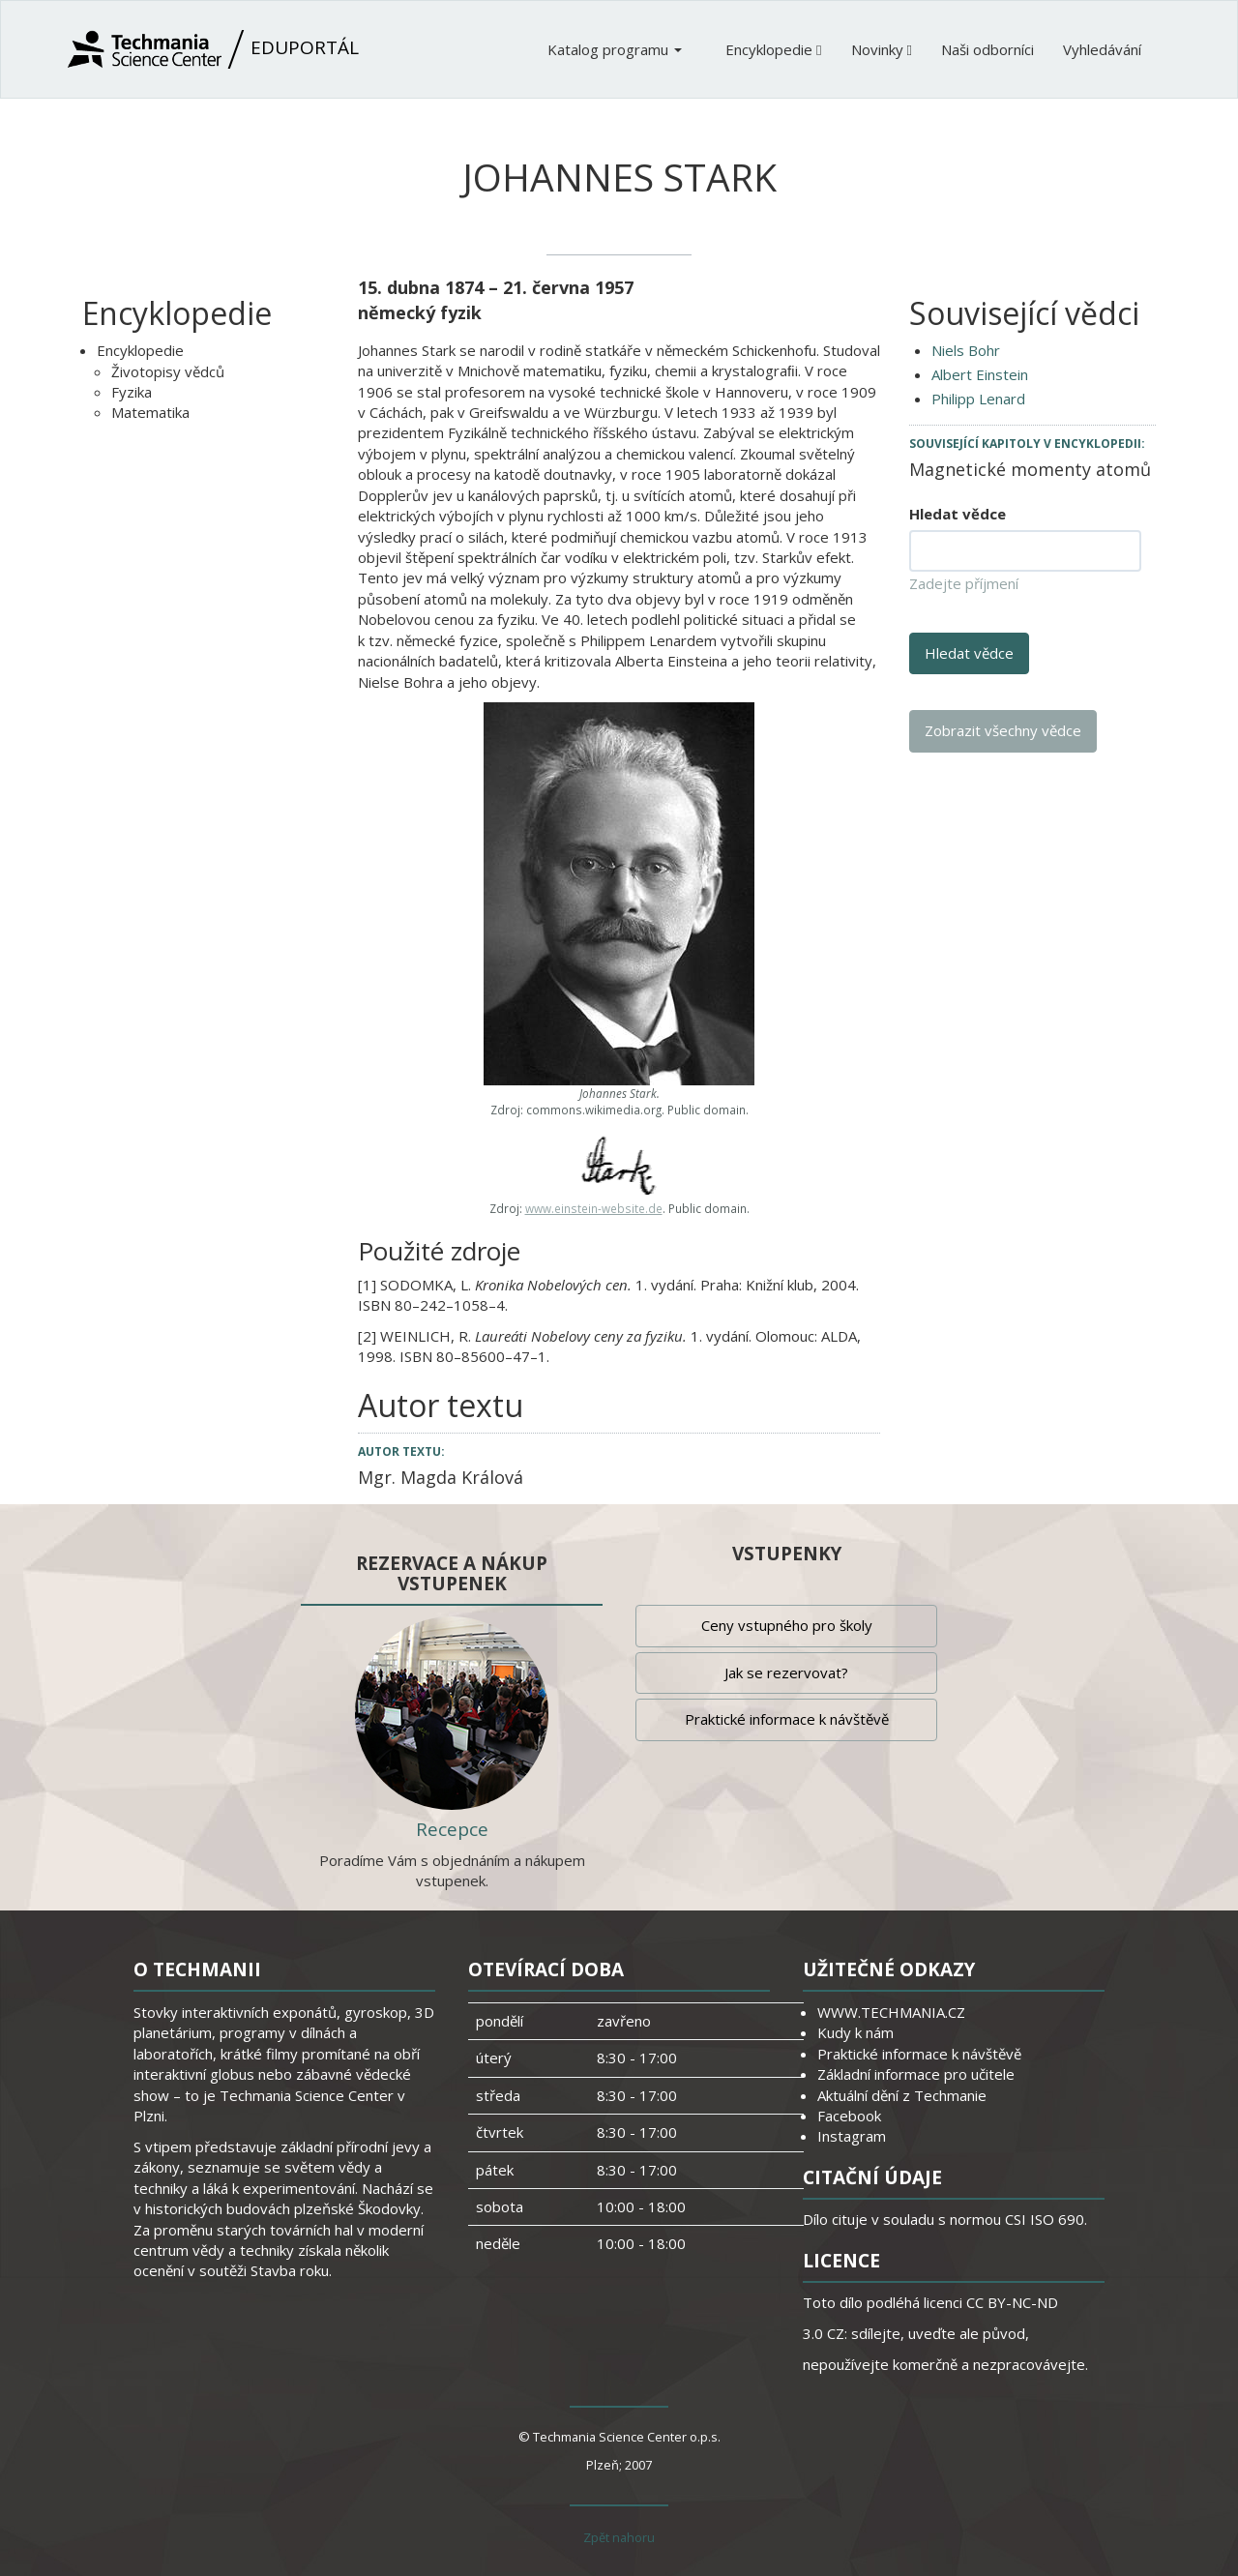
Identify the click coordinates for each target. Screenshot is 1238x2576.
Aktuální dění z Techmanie (902, 2095)
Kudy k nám (855, 2032)
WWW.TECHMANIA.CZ (891, 2012)
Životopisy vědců (167, 371)
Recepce (452, 1829)
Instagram (851, 2136)
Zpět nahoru (619, 2537)
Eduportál (213, 49)
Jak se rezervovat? (786, 1672)
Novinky (881, 49)
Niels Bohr (965, 350)
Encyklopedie (773, 49)
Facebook (849, 2115)
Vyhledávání (1102, 49)
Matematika (150, 412)
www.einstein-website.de (594, 1208)
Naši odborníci (987, 49)
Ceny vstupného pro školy (786, 1625)
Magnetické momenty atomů (1030, 469)
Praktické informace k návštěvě (787, 1719)
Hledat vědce (957, 513)
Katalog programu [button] (614, 49)
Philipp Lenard (978, 398)
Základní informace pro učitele (916, 2074)
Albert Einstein (979, 374)
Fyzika (131, 391)
